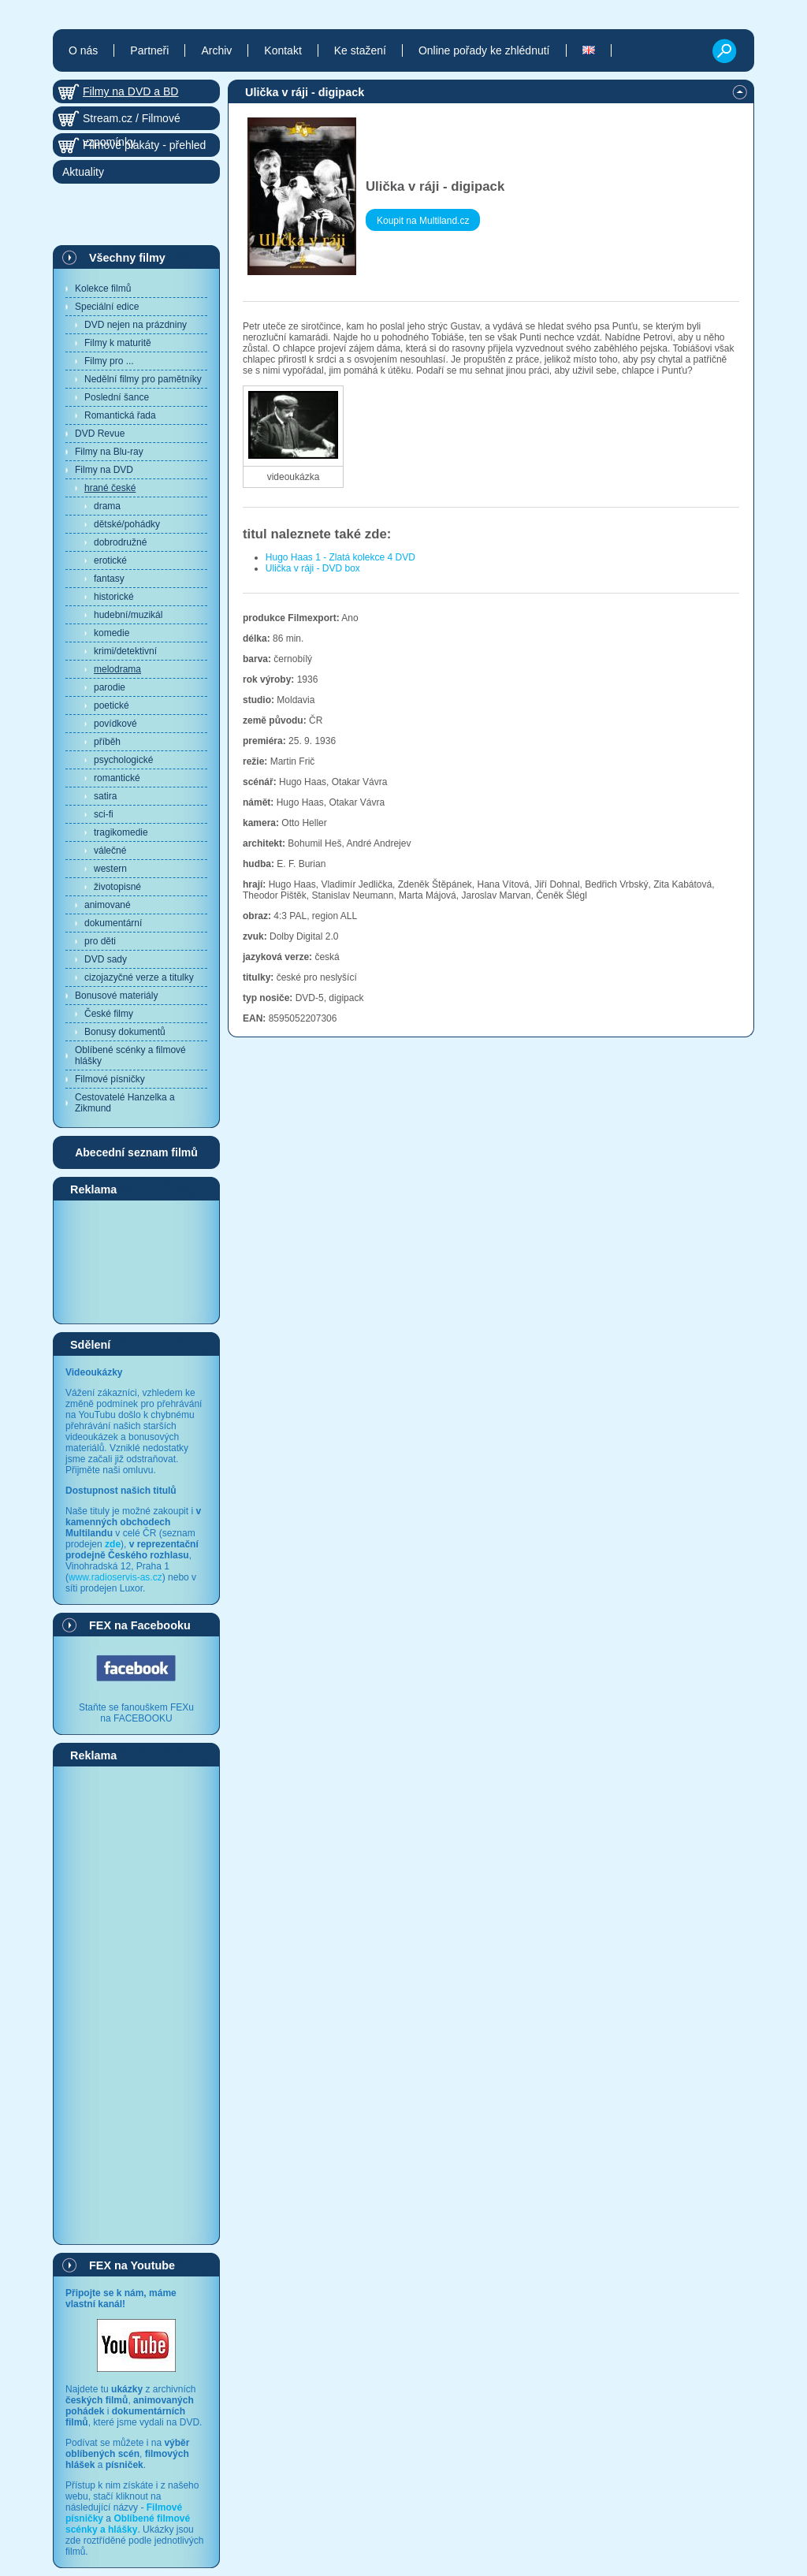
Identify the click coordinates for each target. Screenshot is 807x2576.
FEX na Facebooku (140, 1625)
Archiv (216, 50)
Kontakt (282, 50)
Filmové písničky (110, 1079)
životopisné (117, 886)
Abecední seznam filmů (136, 1152)
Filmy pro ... (109, 361)
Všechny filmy (127, 257)
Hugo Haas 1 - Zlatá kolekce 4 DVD (340, 557)
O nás (83, 50)
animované (107, 904)
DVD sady (105, 959)
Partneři (149, 50)
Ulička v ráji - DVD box (313, 568)
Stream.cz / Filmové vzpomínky (131, 121)
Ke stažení (360, 50)
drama (107, 506)
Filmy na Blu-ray (109, 451)
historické (114, 596)
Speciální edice (107, 306)
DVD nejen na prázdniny (135, 324)
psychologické (123, 759)
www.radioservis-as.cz (115, 1577)
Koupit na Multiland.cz (423, 220)
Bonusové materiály (116, 995)
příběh (107, 741)
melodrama (117, 669)
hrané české (110, 487)
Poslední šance (116, 397)
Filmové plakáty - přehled (144, 145)
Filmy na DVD (104, 469)
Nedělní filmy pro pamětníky (143, 379)
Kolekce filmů (103, 288)
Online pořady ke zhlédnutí (484, 50)
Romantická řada (120, 415)
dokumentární (113, 923)
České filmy (108, 1013)
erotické (110, 560)
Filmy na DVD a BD (130, 91)
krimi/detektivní (125, 651)
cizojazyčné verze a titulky (139, 977)
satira (105, 796)
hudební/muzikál (128, 614)
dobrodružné (120, 542)
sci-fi (103, 814)
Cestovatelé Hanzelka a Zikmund (125, 1103)
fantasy (109, 578)
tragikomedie (121, 832)
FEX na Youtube (132, 2265)
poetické (111, 705)
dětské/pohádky (127, 524)
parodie (109, 687)
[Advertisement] (136, 1261)
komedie (111, 632)
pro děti (100, 941)
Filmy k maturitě (117, 342)
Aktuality (83, 172)
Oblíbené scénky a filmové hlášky (130, 1055)
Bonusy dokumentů (124, 1031)
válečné (110, 850)
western (110, 868)
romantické (117, 778)
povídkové (115, 723)
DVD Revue (100, 433)
